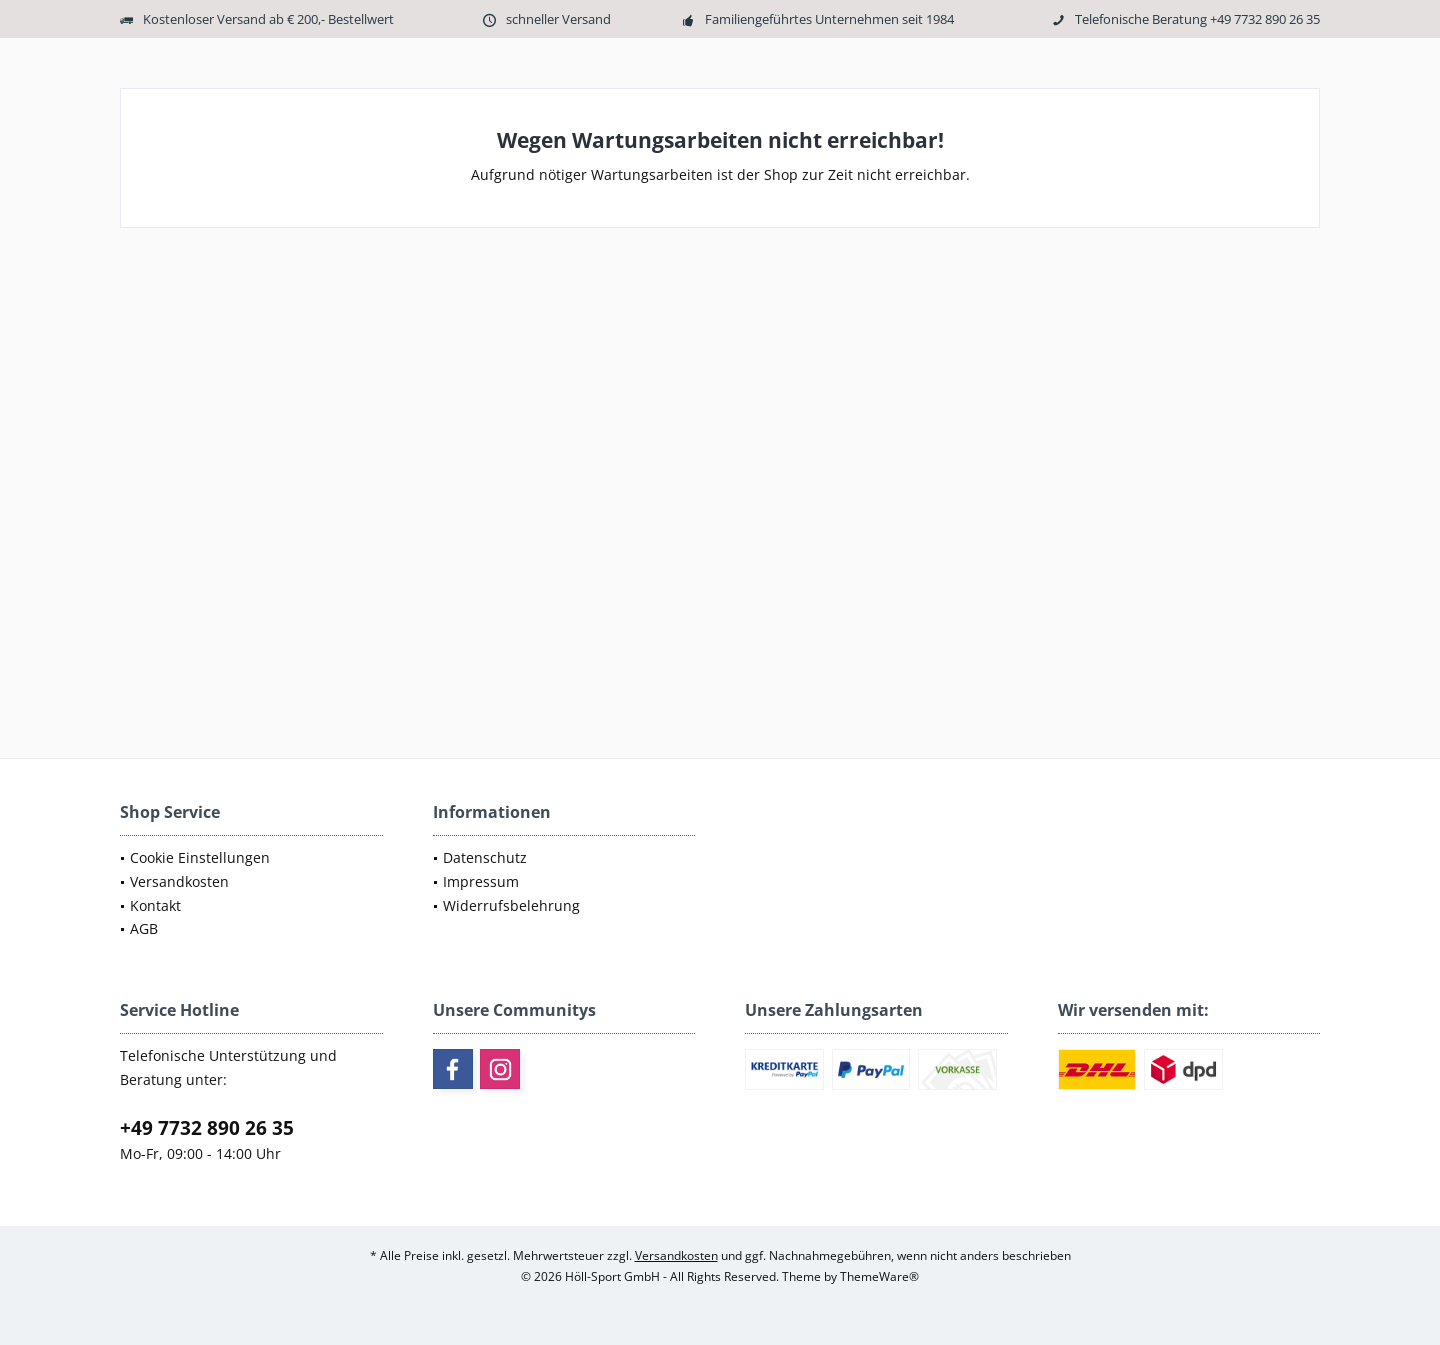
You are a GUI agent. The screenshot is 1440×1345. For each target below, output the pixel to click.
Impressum (481, 881)
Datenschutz (485, 857)
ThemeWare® (879, 1276)
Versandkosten (179, 881)
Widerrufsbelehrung (511, 905)
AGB (144, 928)
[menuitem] (251, 858)
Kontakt (155, 905)
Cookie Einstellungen (200, 857)
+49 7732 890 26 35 (207, 1128)
